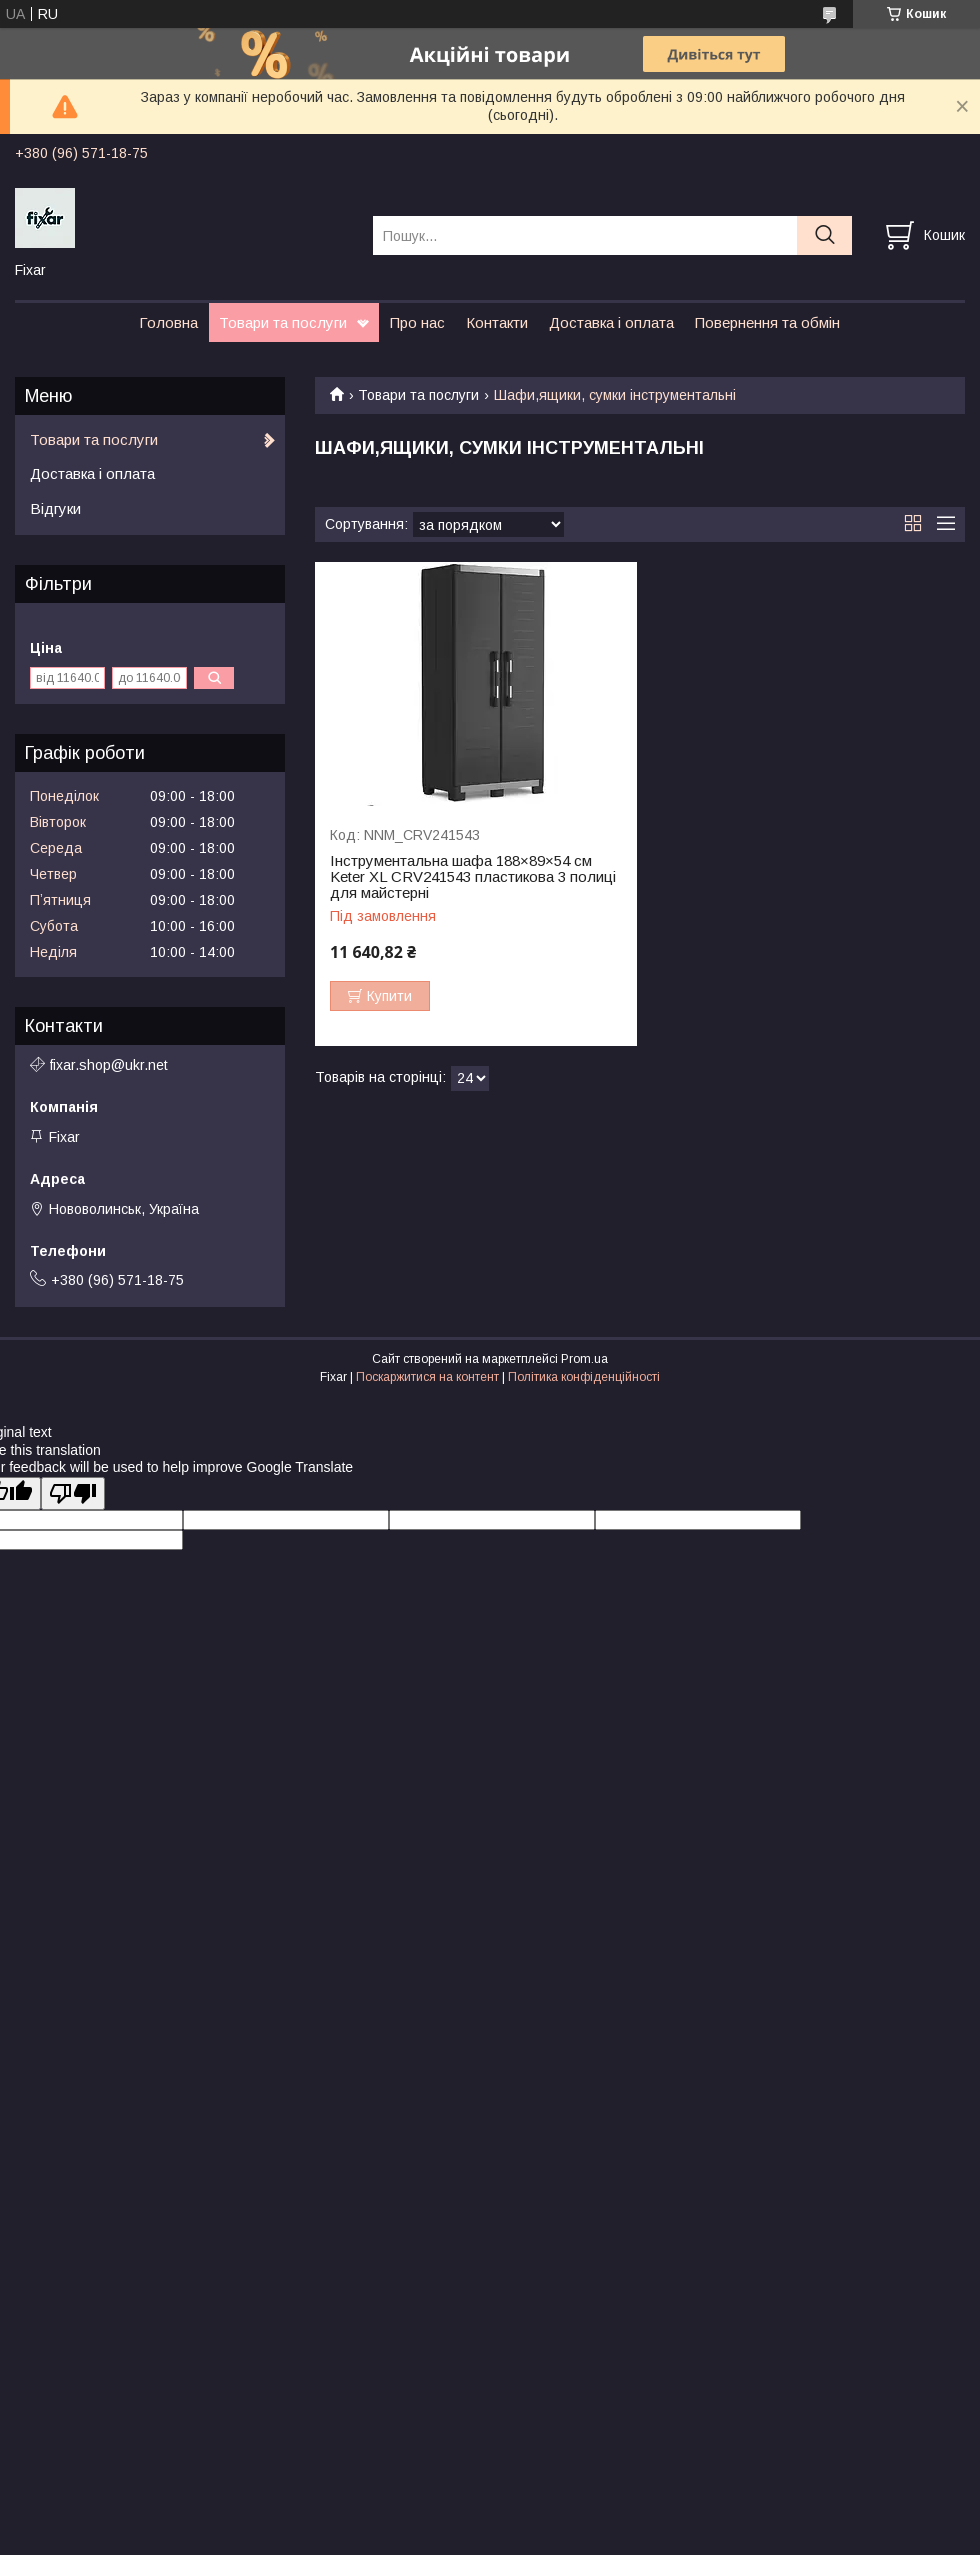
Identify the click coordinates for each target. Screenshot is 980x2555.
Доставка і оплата (611, 322)
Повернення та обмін (767, 322)
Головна (168, 322)
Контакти (497, 322)
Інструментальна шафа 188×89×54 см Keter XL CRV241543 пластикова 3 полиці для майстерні (473, 877)
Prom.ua (584, 1359)
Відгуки (55, 508)
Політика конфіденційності (584, 1377)
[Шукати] (824, 235)
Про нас (417, 322)
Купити (389, 996)
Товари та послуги (283, 322)
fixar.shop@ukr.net (109, 1065)
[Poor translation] (73, 1493)
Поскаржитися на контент (427, 1377)
